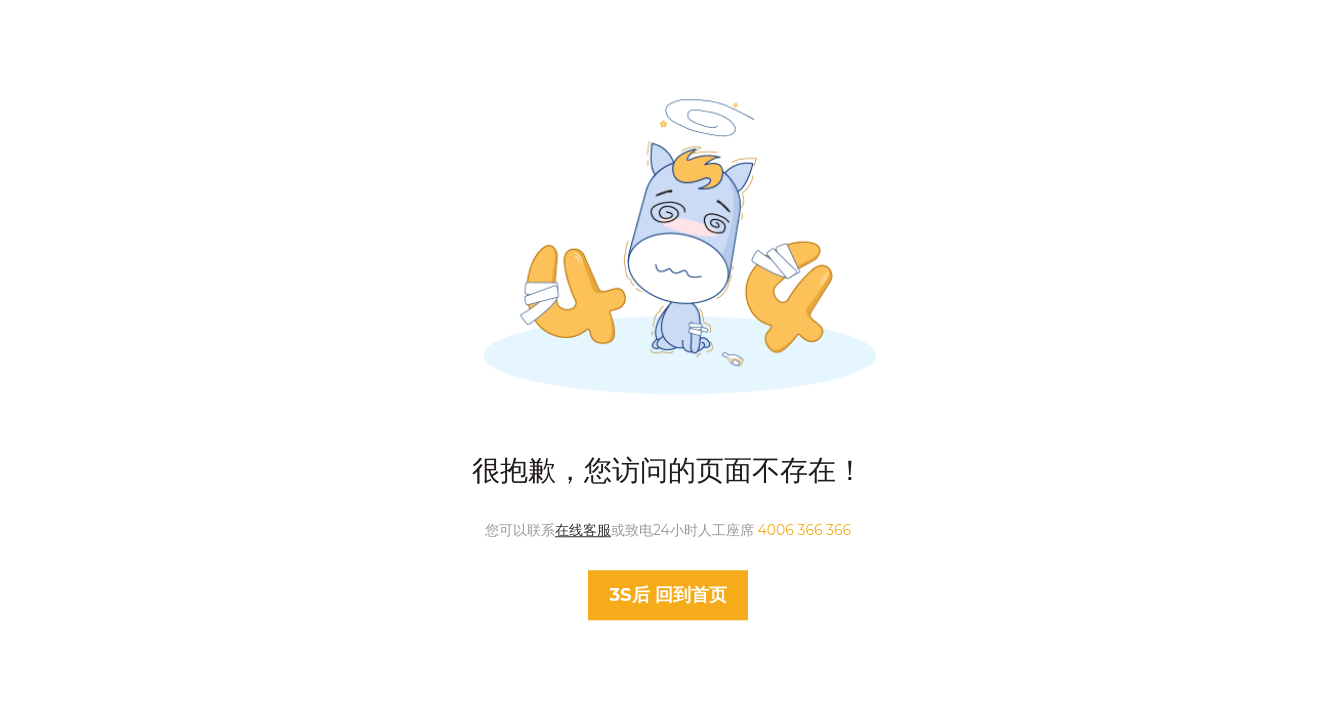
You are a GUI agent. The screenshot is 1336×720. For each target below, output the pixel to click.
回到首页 (667, 595)
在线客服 (583, 530)
